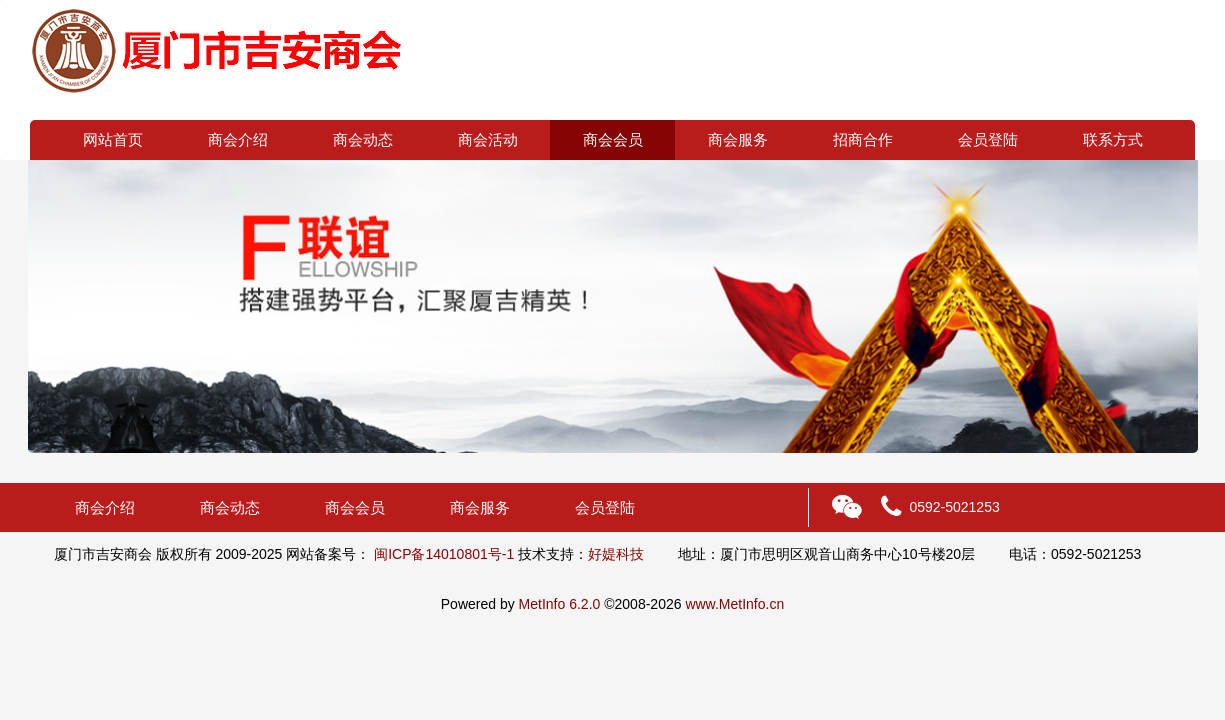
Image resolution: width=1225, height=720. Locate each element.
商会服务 (738, 139)
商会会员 (613, 139)
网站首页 (113, 139)
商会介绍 (238, 139)
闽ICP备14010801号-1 (444, 554)
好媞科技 (616, 554)
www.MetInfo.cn (734, 604)
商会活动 (488, 139)
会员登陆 (988, 139)
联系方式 (1113, 139)
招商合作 (863, 139)
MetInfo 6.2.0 (560, 604)
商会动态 (363, 139)
